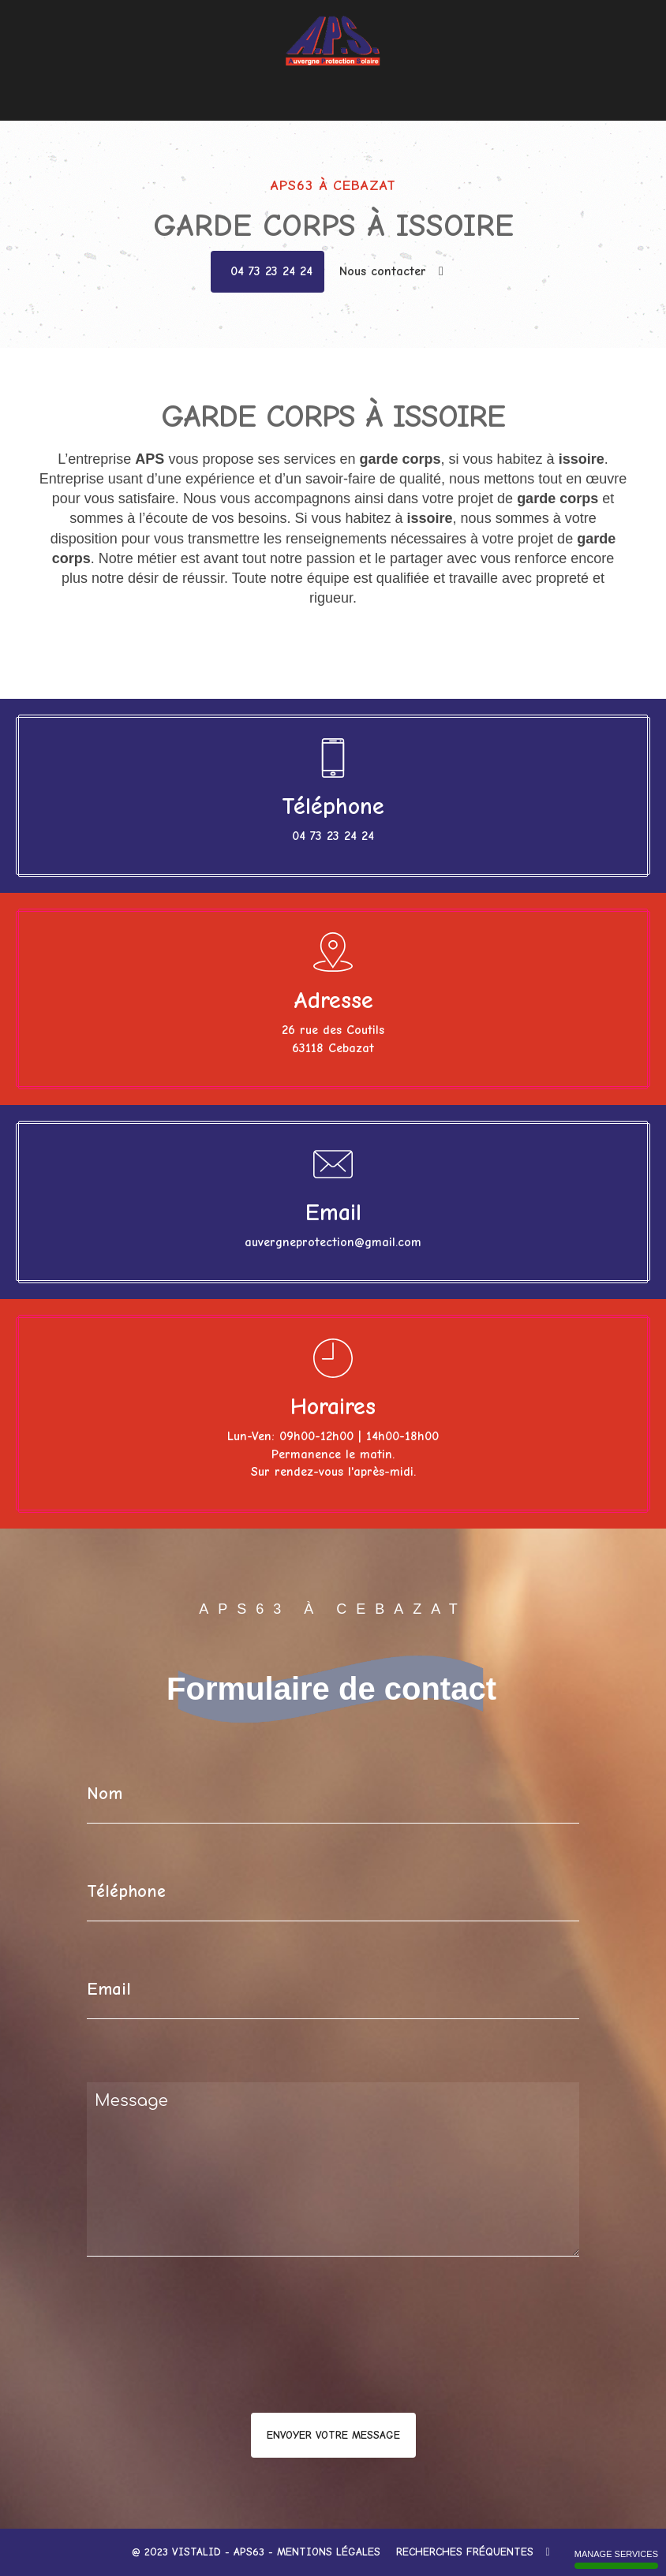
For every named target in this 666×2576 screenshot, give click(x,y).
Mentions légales (328, 2552)
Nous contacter (439, 78)
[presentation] (254, 2366)
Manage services (616, 2559)
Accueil (202, 78)
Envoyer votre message (333, 2435)
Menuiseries (259, 78)
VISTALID (196, 2552)
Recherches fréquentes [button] (472, 2552)
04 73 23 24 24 (271, 271)
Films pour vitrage (345, 78)
